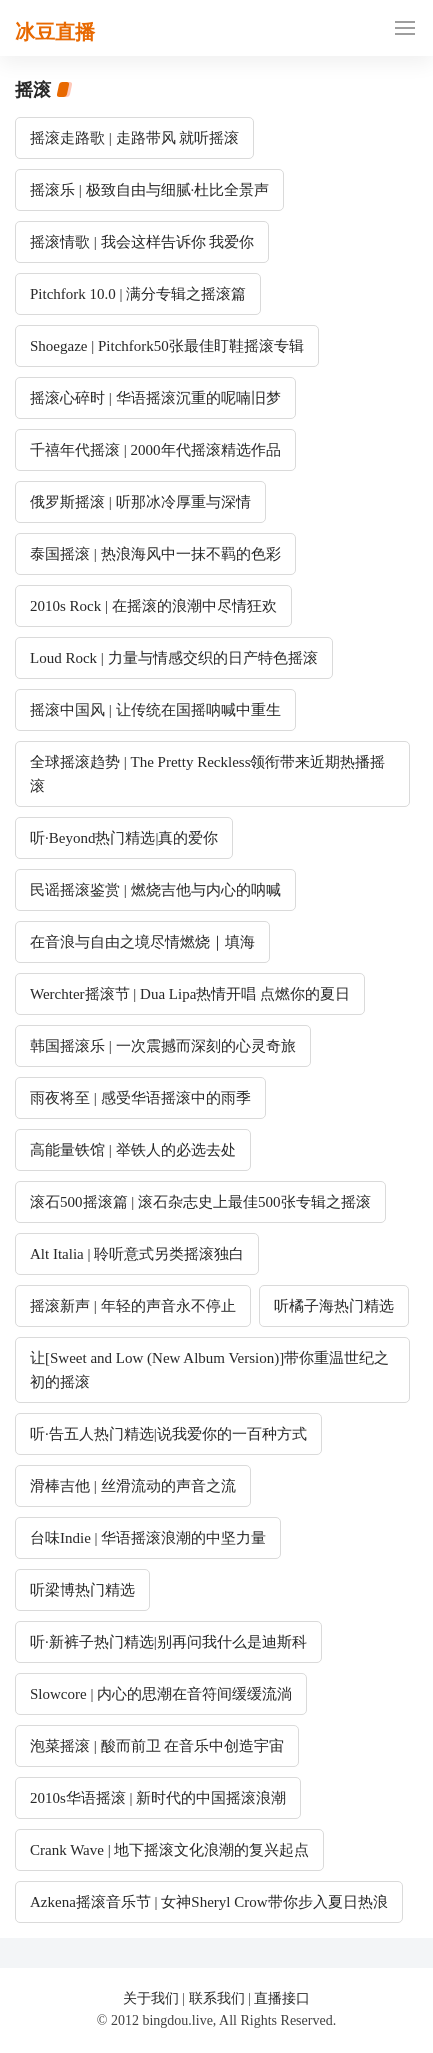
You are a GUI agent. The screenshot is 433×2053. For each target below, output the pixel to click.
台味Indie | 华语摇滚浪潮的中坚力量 (148, 1538)
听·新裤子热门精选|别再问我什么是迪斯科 (168, 1642)
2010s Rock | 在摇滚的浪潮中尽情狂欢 (153, 606)
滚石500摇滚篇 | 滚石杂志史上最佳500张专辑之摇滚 (200, 1202)
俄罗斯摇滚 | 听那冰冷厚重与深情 (140, 502)
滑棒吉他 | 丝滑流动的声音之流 (133, 1486)
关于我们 (151, 1998)
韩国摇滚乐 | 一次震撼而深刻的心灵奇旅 (163, 1046)
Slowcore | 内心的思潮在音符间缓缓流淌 (161, 1694)
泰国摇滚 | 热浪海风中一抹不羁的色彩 (155, 554)
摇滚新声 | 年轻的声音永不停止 (133, 1306)
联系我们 (217, 1998)
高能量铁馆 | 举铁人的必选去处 (133, 1150)
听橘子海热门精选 (334, 1306)
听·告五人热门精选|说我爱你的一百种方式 (168, 1434)
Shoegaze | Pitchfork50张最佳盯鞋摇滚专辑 (167, 346)
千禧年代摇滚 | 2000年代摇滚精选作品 (155, 450)
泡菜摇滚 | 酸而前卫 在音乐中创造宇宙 (157, 1746)
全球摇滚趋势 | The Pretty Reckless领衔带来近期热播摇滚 (207, 774)
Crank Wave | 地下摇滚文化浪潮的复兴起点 (169, 1850)
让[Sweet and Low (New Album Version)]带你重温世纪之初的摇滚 (209, 1370)
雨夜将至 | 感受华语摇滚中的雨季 (140, 1098)
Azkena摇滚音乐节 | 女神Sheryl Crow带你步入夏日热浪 (209, 1902)
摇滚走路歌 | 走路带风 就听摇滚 (134, 138)
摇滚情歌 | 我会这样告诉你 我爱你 (142, 242)
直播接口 (282, 1998)
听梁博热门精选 (82, 1590)
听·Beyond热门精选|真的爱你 (124, 838)
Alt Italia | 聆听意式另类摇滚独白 (137, 1254)
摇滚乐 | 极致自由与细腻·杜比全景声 (149, 190)
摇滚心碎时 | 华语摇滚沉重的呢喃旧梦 (155, 398)
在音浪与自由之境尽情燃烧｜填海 (142, 942)
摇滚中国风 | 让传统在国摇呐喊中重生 (155, 710)
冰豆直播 (55, 32)
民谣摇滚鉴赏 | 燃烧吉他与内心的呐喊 (155, 890)
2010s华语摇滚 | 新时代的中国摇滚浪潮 (158, 1798)
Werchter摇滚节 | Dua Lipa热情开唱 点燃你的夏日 (190, 994)
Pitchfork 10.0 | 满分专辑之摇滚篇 (138, 294)
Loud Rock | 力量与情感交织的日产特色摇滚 (174, 658)
